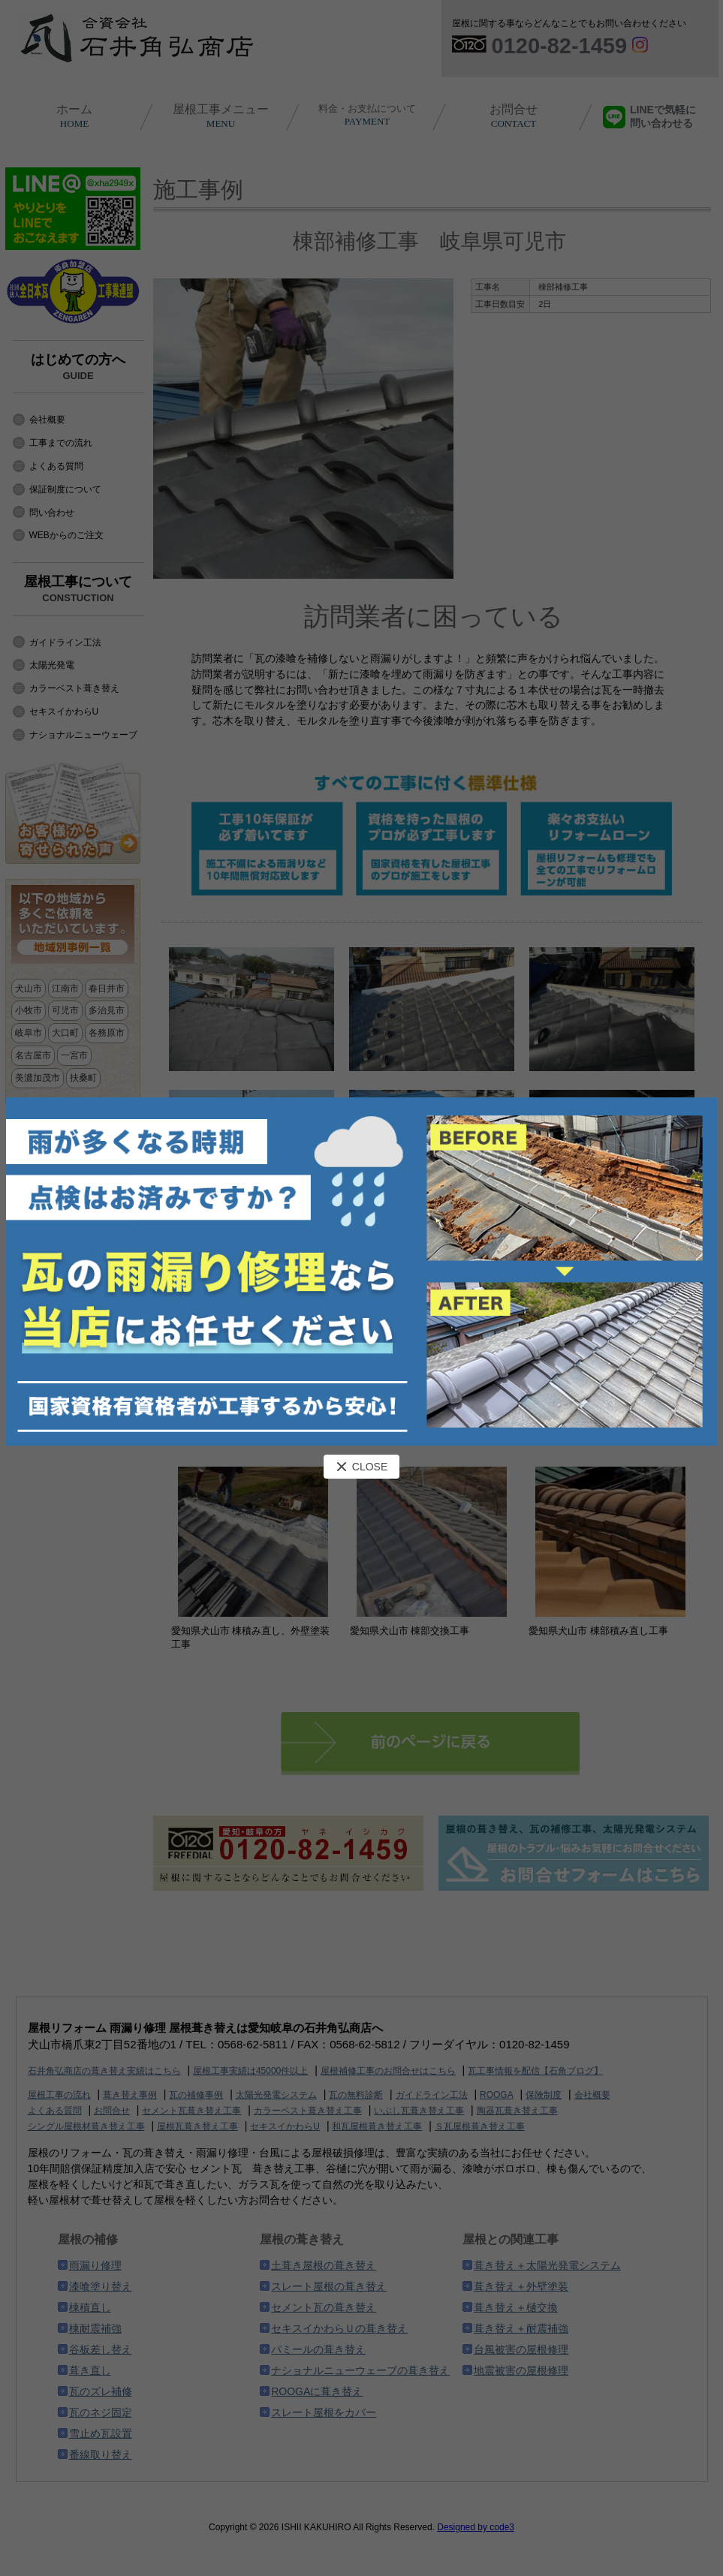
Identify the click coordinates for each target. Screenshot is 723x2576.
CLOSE (361, 1467)
